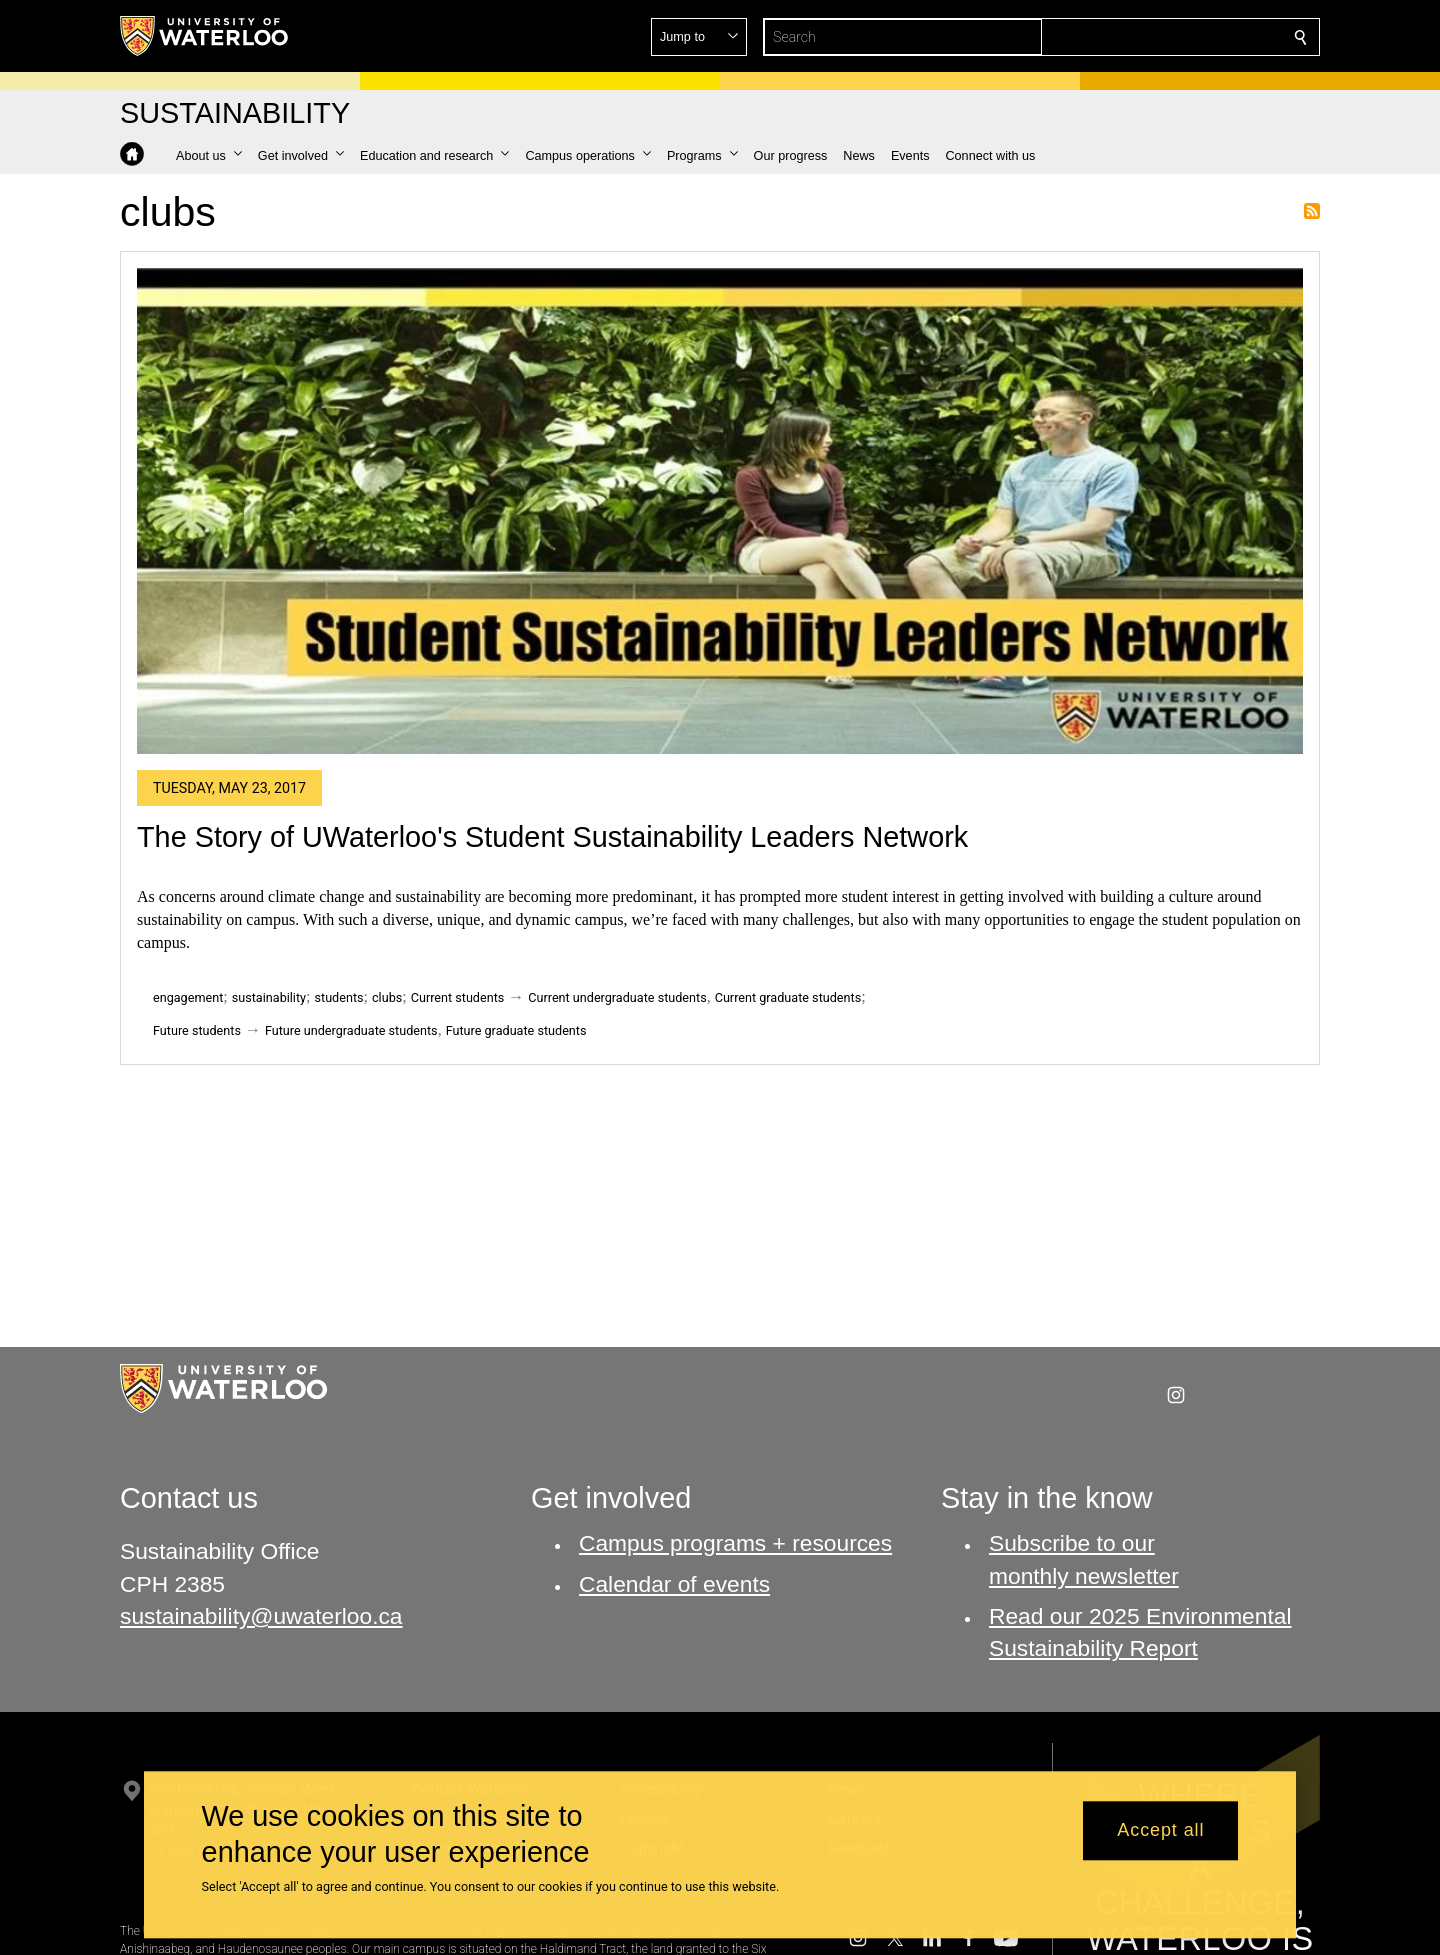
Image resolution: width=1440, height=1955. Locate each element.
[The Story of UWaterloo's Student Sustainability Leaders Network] (720, 511)
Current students (458, 997)
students (339, 997)
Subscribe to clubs (1312, 211)
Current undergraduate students (617, 997)
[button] (1156, 37)
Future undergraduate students (351, 1030)
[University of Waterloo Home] (205, 36)
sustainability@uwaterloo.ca (261, 1615)
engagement (188, 997)
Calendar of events (674, 1583)
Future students (197, 1030)
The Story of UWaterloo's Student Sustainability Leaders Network (552, 837)
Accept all (1160, 1831)
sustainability (269, 997)
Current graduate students (788, 997)
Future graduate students (516, 1030)
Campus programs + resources (735, 1543)
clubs (387, 997)
